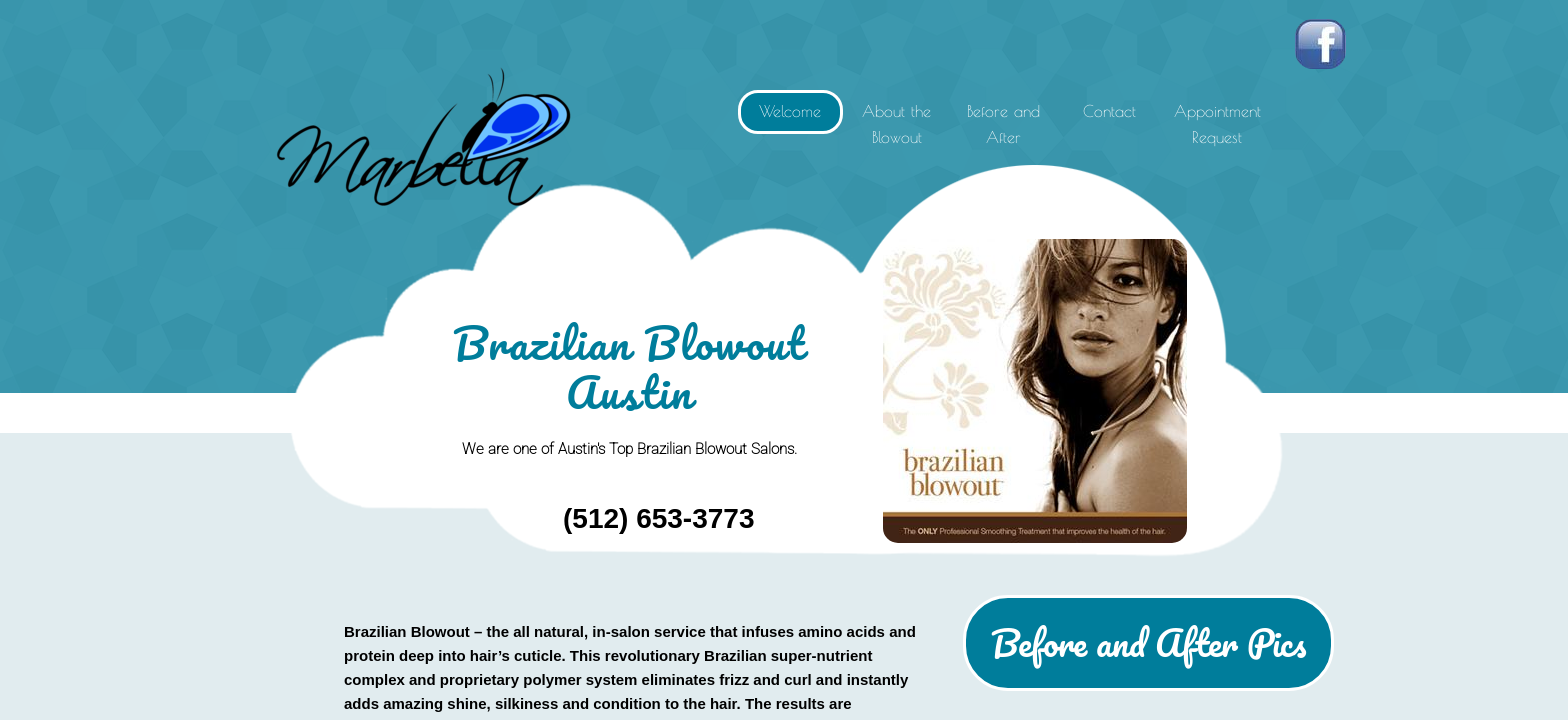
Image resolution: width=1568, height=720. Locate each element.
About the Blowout (896, 124)
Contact (1109, 111)
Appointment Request (1217, 124)
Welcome (790, 111)
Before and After (1003, 124)
